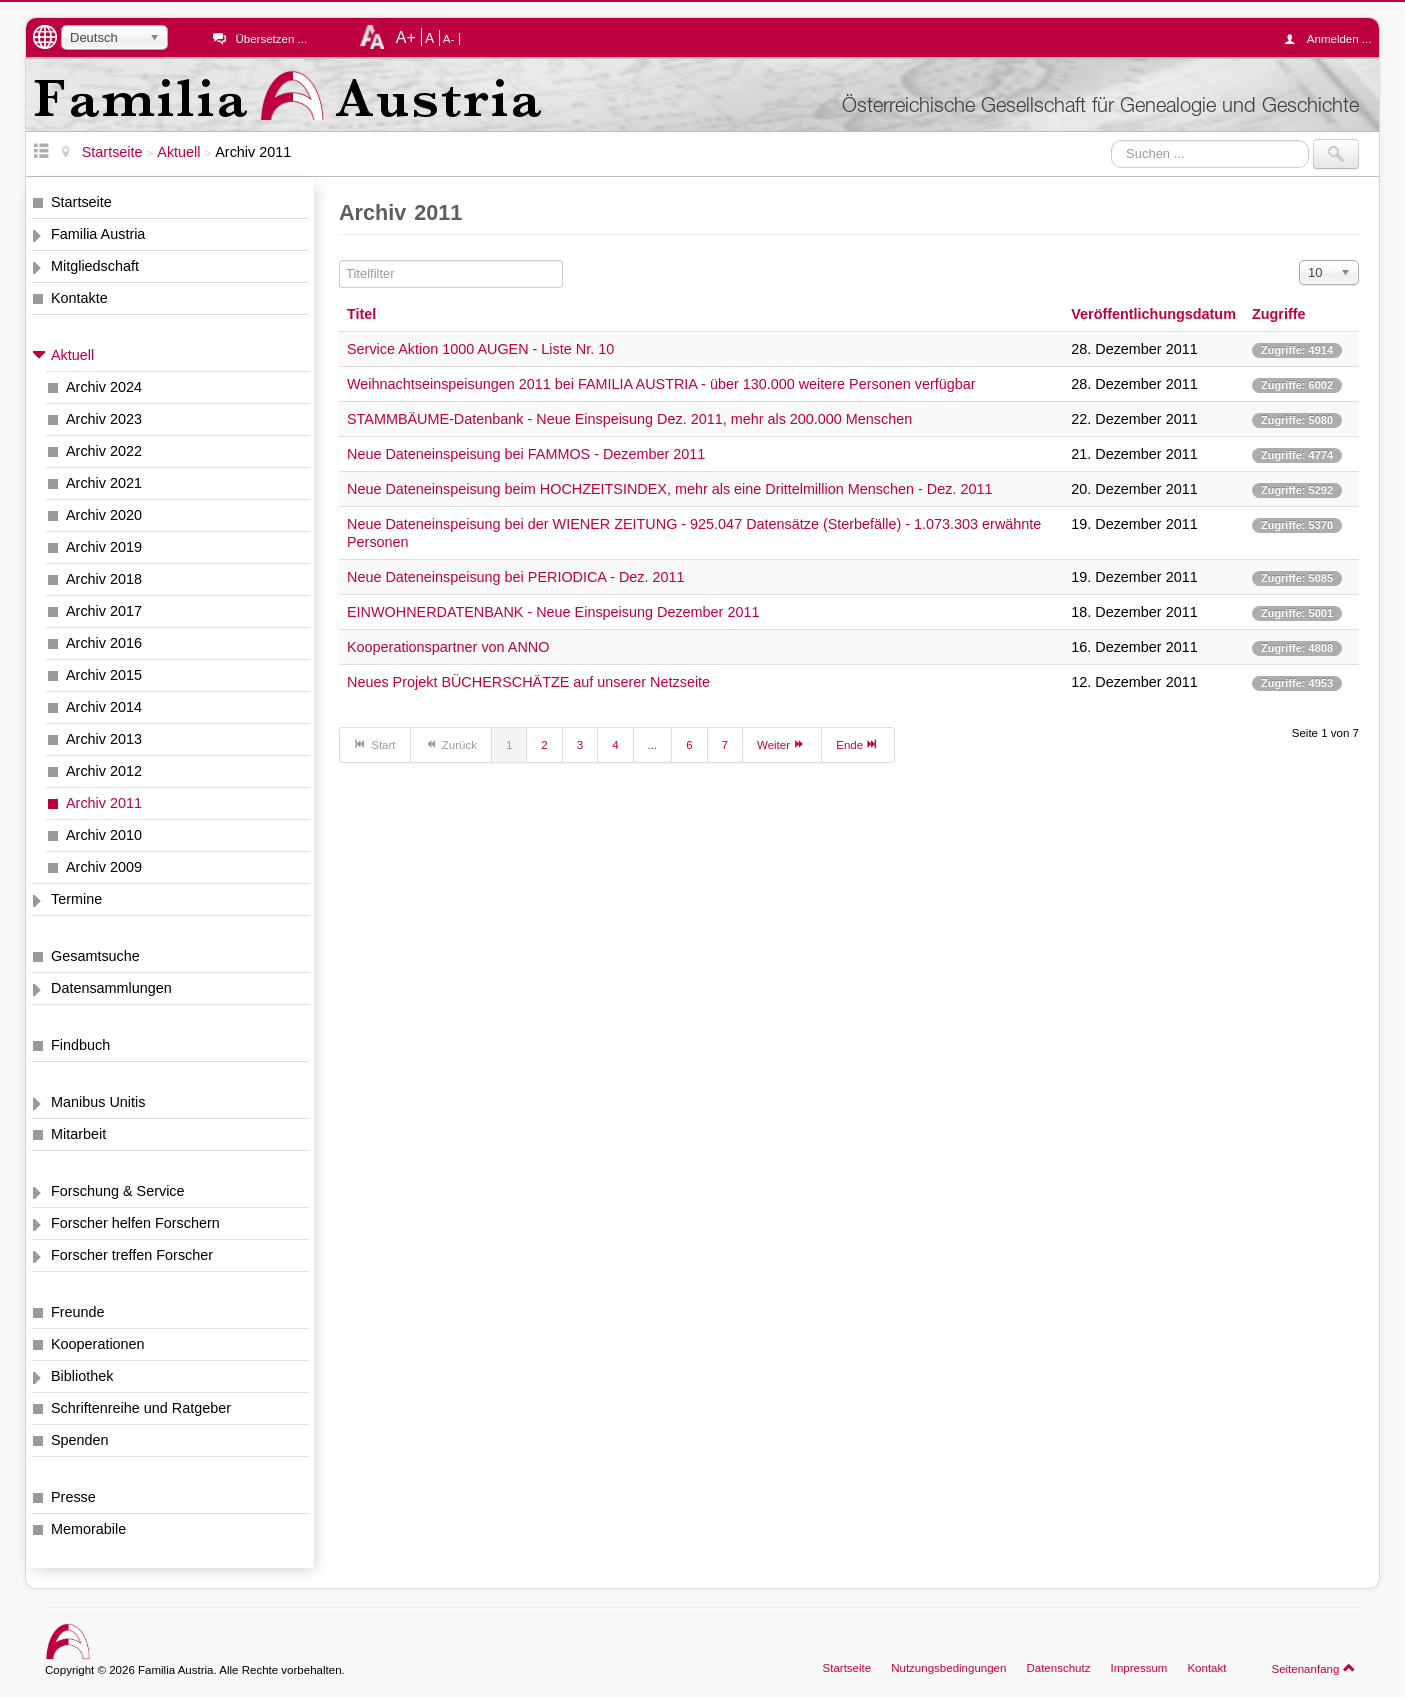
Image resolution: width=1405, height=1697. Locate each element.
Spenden (80, 1440)
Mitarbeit (78, 1134)
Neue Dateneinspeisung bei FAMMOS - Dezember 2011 (526, 454)
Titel (361, 314)
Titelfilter (339, 260)
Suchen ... (1111, 139)
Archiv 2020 (104, 515)
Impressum (1138, 1668)
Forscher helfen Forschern (135, 1223)
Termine (76, 899)
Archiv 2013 (104, 739)
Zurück (451, 744)
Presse (73, 1497)
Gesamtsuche (95, 956)
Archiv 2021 (104, 483)
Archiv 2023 (104, 419)
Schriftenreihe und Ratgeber (141, 1408)
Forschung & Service (118, 1191)
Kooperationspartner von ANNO (448, 647)
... (653, 745)
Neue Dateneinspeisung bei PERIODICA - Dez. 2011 (516, 577)
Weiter (782, 744)
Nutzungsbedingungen (948, 1668)
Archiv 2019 (104, 547)
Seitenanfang (1313, 1668)
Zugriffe (1279, 314)
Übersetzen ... (271, 39)
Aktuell (72, 355)
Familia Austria (98, 234)
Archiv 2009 (104, 867)
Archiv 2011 (104, 803)
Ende (858, 744)
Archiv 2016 (104, 643)
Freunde (78, 1312)
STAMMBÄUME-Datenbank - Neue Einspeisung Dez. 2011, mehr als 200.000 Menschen (629, 419)
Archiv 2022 (104, 451)
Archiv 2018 (104, 579)
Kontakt (1206, 1668)
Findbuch (80, 1045)
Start (375, 744)
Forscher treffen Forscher (132, 1255)
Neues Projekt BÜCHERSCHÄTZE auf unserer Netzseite (528, 682)
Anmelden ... (1333, 39)
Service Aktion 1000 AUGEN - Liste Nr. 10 (480, 349)
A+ (406, 37)
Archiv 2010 (104, 835)
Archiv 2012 (104, 771)
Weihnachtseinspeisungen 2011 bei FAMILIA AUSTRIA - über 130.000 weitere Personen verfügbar (661, 384)
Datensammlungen (111, 988)
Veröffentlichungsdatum (1153, 314)
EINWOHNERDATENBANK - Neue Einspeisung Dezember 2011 (553, 612)
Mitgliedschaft (95, 266)
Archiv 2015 (104, 675)
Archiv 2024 (104, 387)
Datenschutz (1058, 1668)
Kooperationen (98, 1344)
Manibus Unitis (98, 1102)
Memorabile (88, 1529)
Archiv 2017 (104, 611)
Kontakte (79, 298)
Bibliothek (82, 1376)
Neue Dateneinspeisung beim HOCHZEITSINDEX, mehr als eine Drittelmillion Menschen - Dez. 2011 (669, 489)
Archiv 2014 (104, 707)
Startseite (81, 202)
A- (449, 39)
